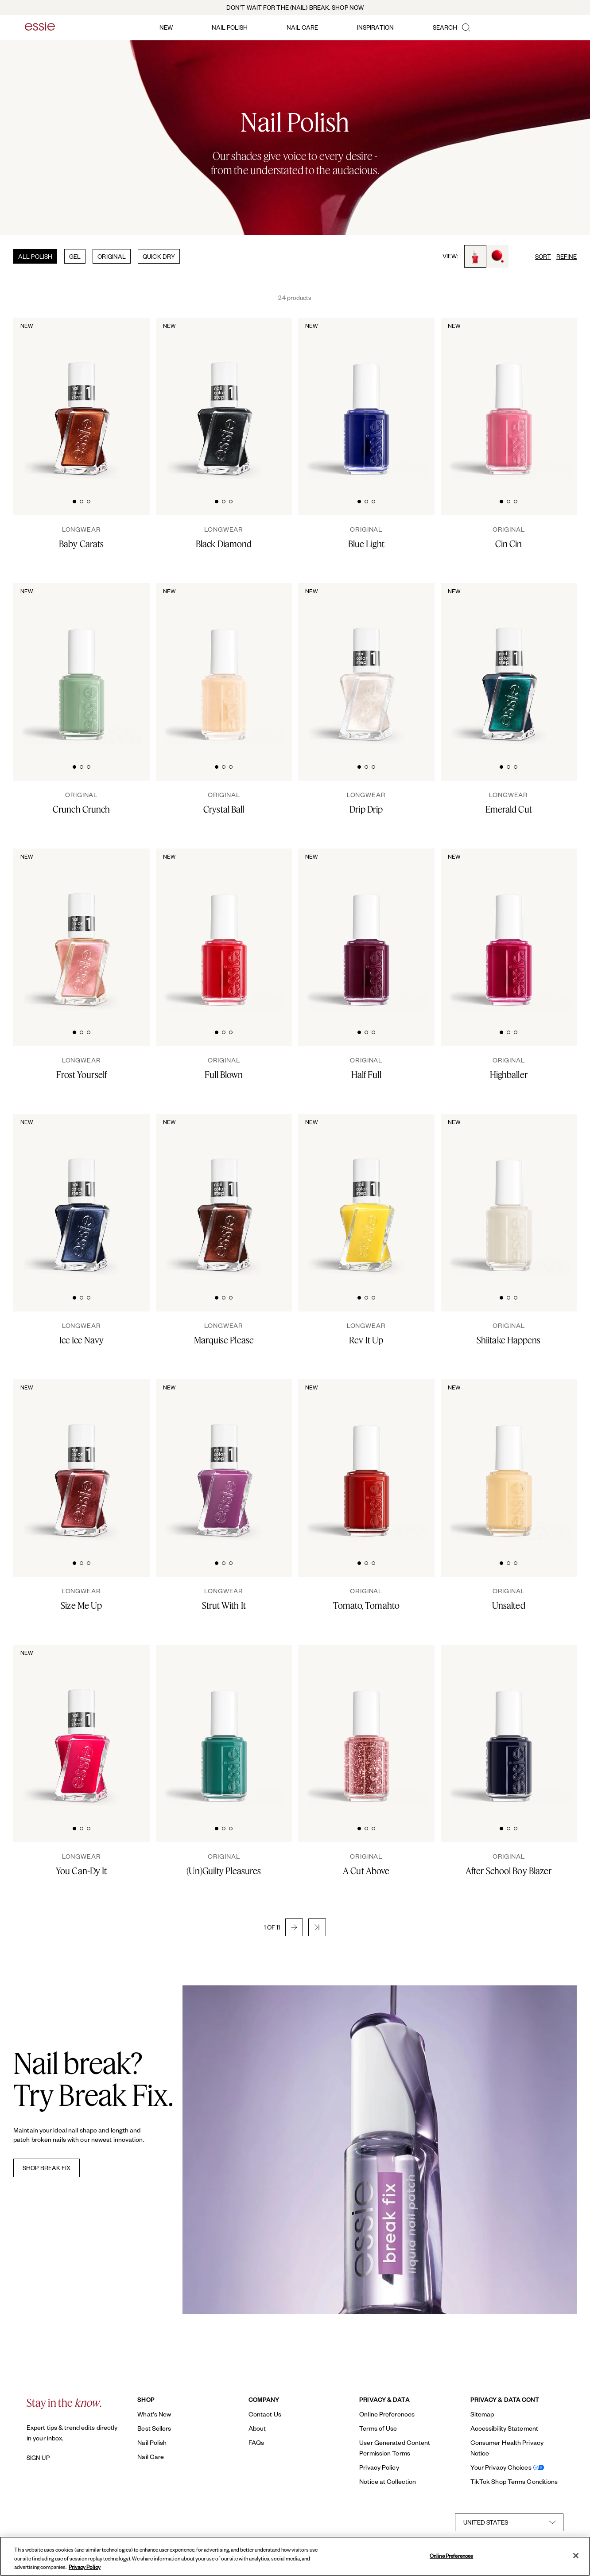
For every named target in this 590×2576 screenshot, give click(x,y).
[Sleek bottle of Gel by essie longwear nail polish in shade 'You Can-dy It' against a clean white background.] (81, 1726)
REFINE (566, 256)
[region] (295, 2556)
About (257, 2428)
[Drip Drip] (366, 803)
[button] (294, 1927)
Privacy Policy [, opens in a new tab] (85, 2567)
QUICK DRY (159, 256)
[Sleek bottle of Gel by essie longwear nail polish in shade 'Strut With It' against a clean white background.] (224, 1460)
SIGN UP (38, 2457)
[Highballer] (509, 1068)
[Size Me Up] (81, 1599)
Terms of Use (378, 2428)
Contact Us (264, 2414)
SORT (543, 256)
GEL (75, 256)
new (166, 27)
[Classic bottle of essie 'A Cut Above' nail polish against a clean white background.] (366, 1726)
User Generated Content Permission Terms (394, 2447)
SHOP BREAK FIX (46, 2167)
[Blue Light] (366, 537)
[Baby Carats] (81, 537)
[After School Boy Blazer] (509, 1864)
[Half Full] (366, 1068)
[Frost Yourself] (81, 1068)
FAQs (256, 2442)
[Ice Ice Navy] (81, 1333)
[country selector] (509, 2522)
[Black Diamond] (224, 537)
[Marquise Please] (224, 1333)
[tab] (74, 500)
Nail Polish (152, 2442)
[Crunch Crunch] (81, 803)
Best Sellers (154, 2428)
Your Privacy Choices (501, 2467)
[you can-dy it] (81, 1864)
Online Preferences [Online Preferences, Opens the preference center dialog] (451, 2555)
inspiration (375, 27)
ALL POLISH (35, 256)
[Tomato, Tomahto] (366, 1599)
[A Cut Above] (366, 1864)
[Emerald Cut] (509, 803)
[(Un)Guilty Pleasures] (224, 1864)
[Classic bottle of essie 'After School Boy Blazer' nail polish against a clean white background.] (509, 1726)
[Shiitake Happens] (509, 1333)
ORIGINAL (111, 256)
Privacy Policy (379, 2467)
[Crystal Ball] (224, 803)
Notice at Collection (387, 2481)
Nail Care (150, 2456)
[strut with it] (224, 1599)
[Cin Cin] (509, 537)
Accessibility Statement (504, 2428)
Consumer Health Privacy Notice (506, 2447)
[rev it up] (366, 1333)
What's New (154, 2414)
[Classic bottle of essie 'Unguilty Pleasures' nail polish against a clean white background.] (224, 1726)
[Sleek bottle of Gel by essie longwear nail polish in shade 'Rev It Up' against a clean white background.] (366, 1195)
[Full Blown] (224, 1068)
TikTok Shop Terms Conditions (514, 2481)
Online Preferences (387, 2414)
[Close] (576, 2555)
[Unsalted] (509, 1599)
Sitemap (482, 2414)
